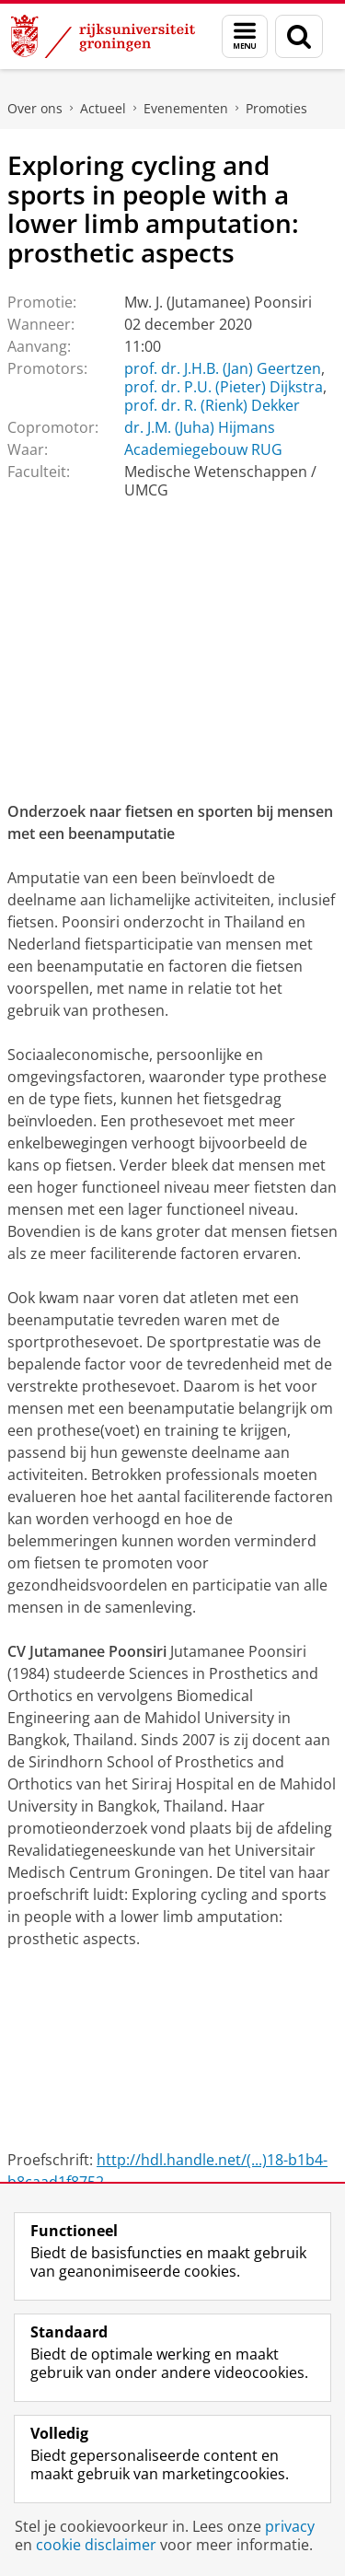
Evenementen (186, 108)
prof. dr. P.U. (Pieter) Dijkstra (223, 387)
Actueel (103, 108)
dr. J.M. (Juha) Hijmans (199, 427)
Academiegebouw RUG (203, 449)
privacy (290, 2526)
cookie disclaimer (96, 2545)
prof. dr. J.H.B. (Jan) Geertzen (222, 368)
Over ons (35, 108)
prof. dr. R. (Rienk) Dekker (212, 405)
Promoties (276, 108)
